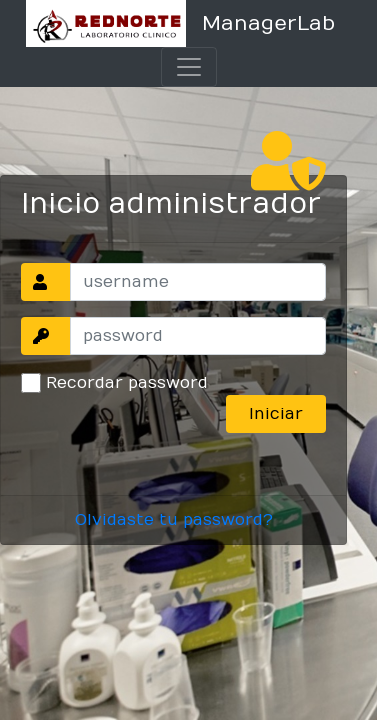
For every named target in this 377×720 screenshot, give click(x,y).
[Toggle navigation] (189, 67)
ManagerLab (268, 23)
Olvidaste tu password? (174, 520)
